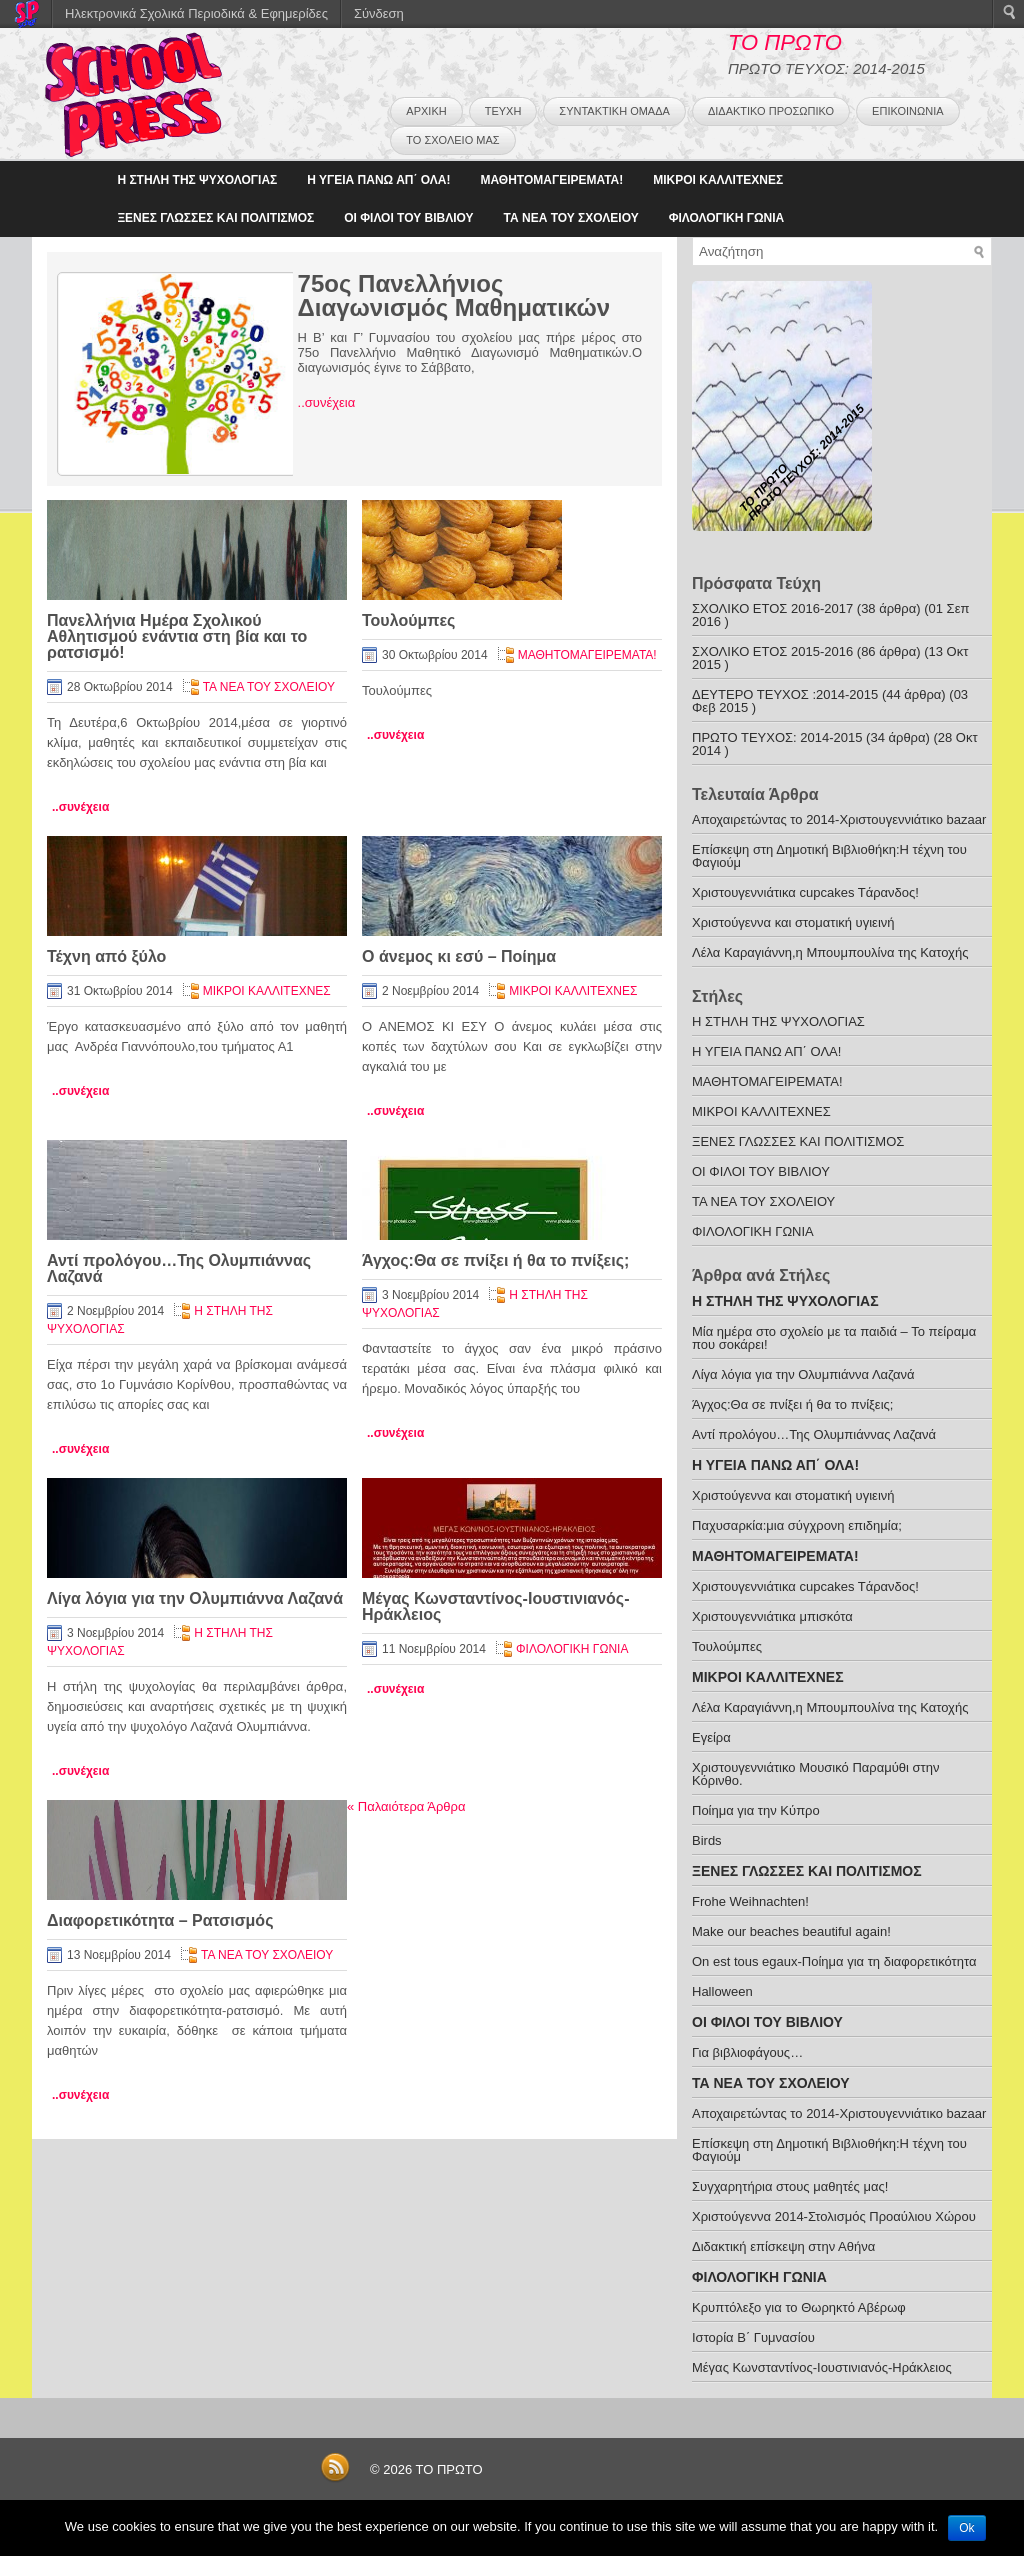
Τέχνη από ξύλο (106, 956)
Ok (966, 2528)
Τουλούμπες (408, 620)
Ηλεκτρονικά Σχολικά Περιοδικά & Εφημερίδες (196, 13)
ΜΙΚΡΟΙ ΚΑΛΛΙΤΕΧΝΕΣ (718, 180)
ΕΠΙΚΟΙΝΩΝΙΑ (907, 111)
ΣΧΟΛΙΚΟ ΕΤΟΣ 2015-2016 (772, 651)
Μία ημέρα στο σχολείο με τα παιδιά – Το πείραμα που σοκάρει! (834, 1338)
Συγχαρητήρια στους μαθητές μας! (790, 2186)
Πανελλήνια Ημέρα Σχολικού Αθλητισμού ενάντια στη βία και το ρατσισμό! (177, 636)
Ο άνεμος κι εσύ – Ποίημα (459, 956)
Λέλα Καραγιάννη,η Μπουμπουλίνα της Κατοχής (830, 952)
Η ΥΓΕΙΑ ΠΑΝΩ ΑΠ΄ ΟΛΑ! (378, 180)
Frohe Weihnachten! (750, 1901)
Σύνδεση (379, 13)
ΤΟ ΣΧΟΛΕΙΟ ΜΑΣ (452, 140)
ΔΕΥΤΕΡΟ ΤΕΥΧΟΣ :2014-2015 (785, 694)
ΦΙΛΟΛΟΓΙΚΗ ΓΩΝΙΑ (727, 218)
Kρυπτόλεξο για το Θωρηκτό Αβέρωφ (799, 2307)
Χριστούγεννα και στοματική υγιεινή (793, 922)
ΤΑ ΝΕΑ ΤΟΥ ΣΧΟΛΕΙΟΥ (571, 218)
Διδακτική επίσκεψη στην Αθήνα (783, 2246)
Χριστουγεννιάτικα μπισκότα (772, 1616)
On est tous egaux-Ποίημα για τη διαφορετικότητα (834, 1961)
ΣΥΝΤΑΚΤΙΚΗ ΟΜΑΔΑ (614, 111)
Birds (707, 1840)
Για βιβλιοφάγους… (747, 2052)
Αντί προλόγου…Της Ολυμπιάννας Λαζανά (179, 1268)
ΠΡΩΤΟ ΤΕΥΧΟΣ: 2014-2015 (777, 737)
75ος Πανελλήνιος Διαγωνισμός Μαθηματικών (454, 295)
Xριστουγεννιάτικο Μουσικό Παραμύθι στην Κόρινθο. (815, 1774)
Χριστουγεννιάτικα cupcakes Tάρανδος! (805, 892)
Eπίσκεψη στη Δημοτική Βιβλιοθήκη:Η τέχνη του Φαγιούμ (829, 856)
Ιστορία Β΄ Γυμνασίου (753, 2337)
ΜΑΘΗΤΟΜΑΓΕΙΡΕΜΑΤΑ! (551, 180)
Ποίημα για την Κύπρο (756, 1810)
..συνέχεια (327, 402)
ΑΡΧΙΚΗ (426, 111)
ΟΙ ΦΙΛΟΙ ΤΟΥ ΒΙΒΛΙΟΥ (408, 218)
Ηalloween (722, 1991)
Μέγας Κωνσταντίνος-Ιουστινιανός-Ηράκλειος (496, 1606)
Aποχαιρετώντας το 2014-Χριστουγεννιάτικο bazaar (839, 819)
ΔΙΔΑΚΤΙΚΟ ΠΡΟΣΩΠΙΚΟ (771, 111)
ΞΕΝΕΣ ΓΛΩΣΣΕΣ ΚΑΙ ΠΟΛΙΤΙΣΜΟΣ (215, 218)
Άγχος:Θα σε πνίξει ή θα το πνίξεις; (495, 1260)
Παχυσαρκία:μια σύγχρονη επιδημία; (797, 1525)
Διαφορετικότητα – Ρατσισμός (160, 1920)
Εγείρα (711, 1737)
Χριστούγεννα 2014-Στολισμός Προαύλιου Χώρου (834, 2216)
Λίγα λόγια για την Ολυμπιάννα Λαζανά (195, 1598)
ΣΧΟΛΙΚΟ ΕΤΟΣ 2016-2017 (772, 608)
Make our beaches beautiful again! (791, 1931)
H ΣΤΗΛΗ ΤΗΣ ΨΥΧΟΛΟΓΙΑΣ (197, 180)
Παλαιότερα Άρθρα (406, 1806)
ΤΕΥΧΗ (503, 111)
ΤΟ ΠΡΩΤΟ (785, 42)
